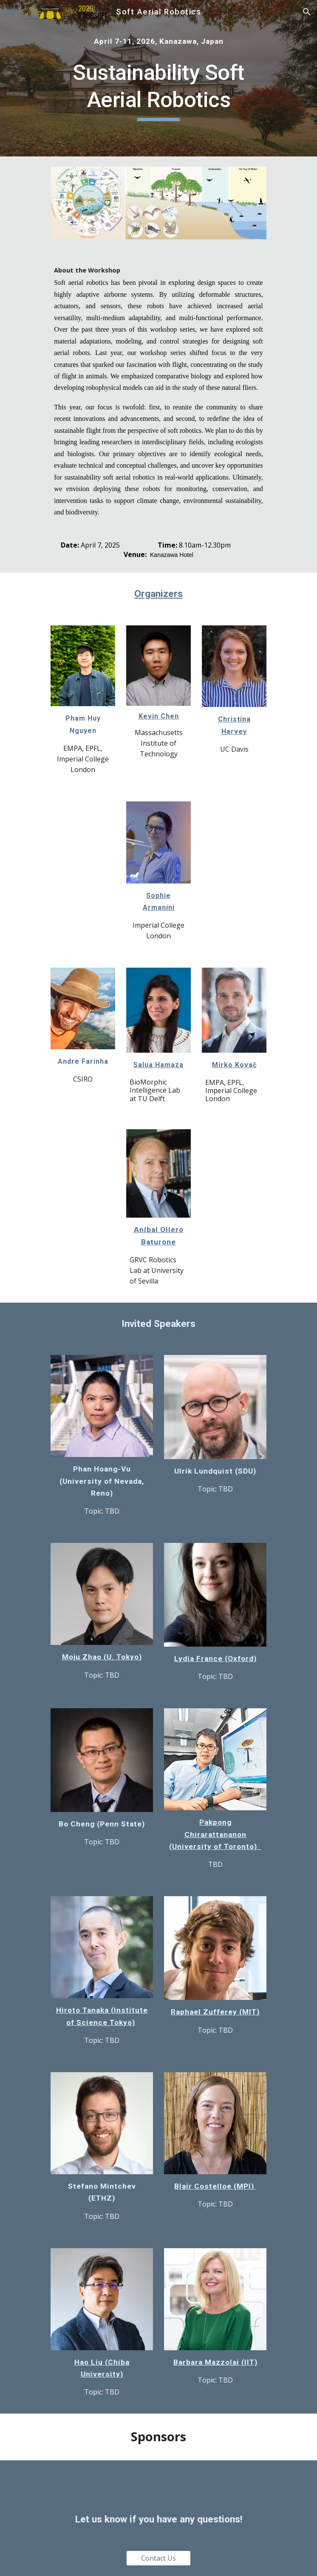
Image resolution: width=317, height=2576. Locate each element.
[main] (158, 41)
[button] (10, 11)
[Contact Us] (158, 2558)
